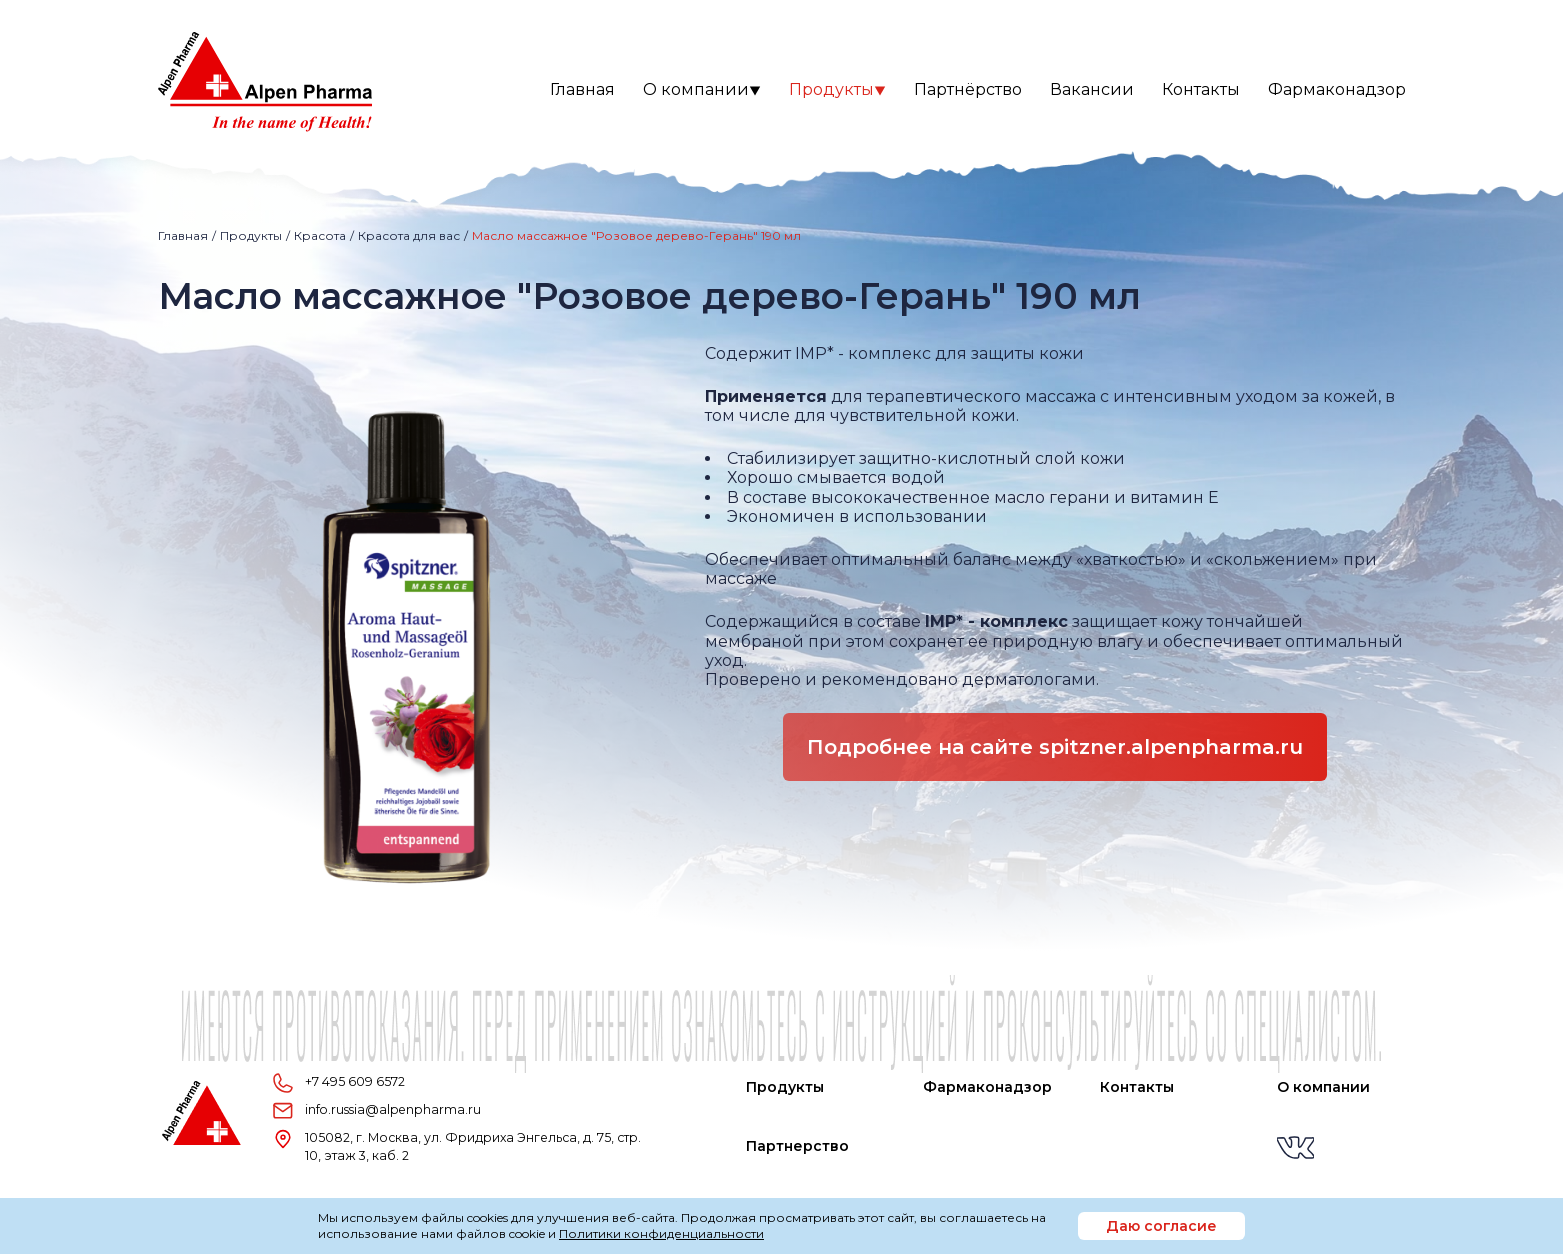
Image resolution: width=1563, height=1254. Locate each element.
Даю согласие (1161, 1226)
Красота (320, 235)
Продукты (837, 89)
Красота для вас (409, 235)
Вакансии (1092, 89)
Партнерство (797, 1146)
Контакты (1201, 89)
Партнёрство (968, 89)
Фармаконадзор (1337, 89)
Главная (582, 89)
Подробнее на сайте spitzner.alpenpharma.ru (1055, 747)
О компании (702, 89)
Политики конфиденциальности (661, 1233)
